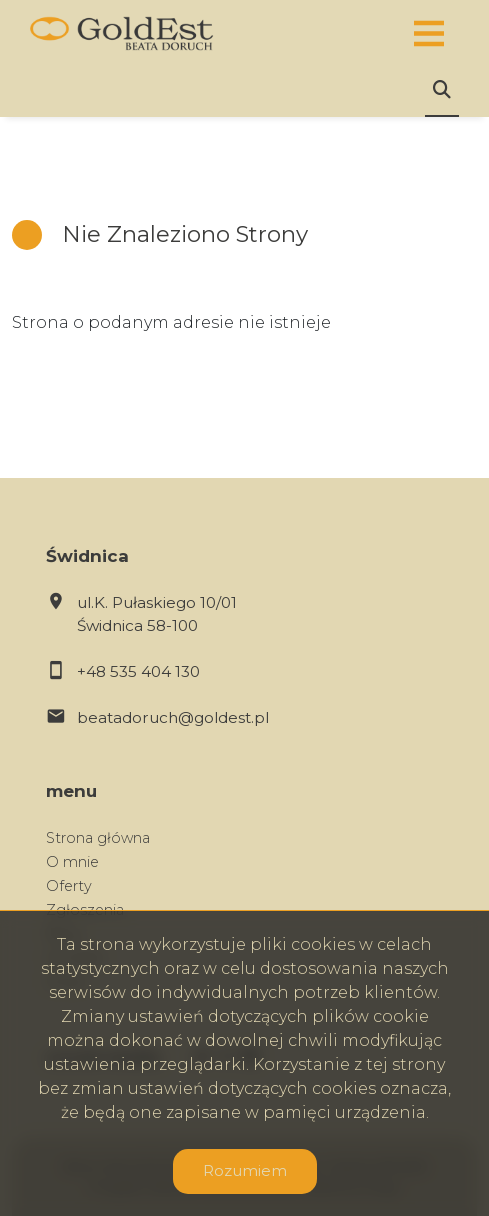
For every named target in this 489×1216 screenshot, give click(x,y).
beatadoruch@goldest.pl (173, 717)
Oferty (69, 886)
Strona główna (98, 838)
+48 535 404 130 (138, 671)
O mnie (72, 862)
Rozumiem (245, 1170)
